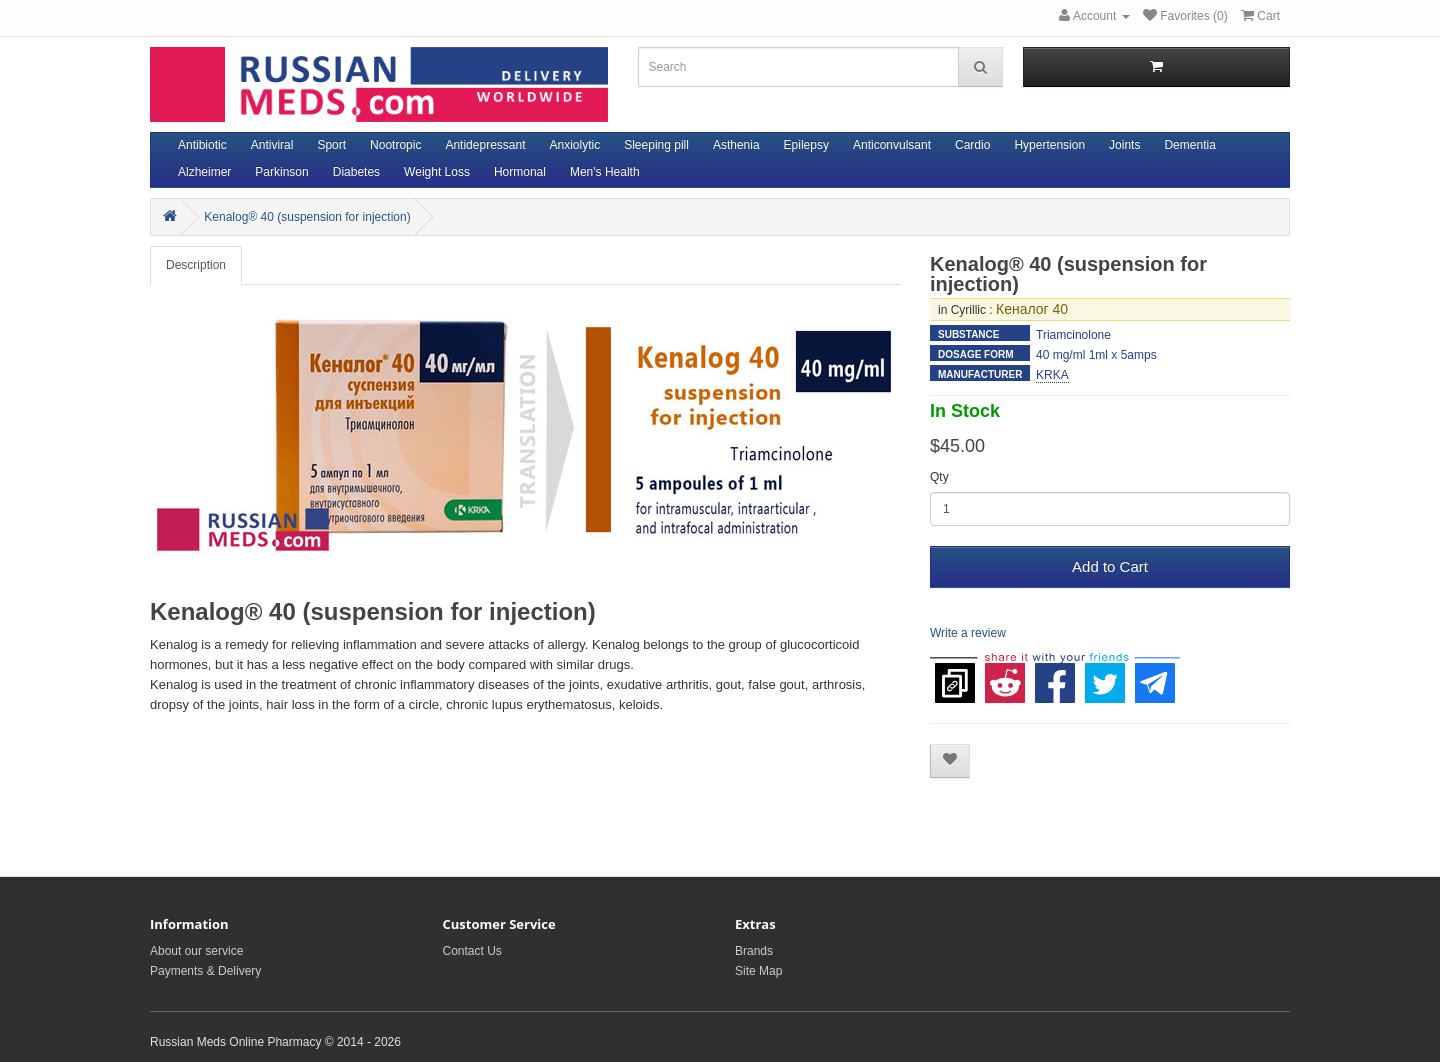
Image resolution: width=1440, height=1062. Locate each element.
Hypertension (1049, 145)
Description (196, 265)
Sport (331, 145)
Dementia (1189, 145)
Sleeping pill (656, 145)
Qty (939, 477)
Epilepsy (806, 145)
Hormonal (520, 172)
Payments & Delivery (205, 971)
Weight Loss (437, 172)
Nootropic (395, 145)
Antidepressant (485, 145)
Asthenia (736, 145)
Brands (754, 951)
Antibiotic (202, 145)
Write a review (968, 633)
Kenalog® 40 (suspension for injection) (307, 217)
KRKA (1052, 375)
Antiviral (272, 145)
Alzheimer (204, 172)
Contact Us (472, 951)
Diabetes (356, 172)
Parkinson (281, 172)
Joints (1124, 145)
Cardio (972, 145)
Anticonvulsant (892, 145)
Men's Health (605, 172)
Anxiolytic (575, 145)
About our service (196, 951)
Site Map (758, 971)
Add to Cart (1110, 566)
